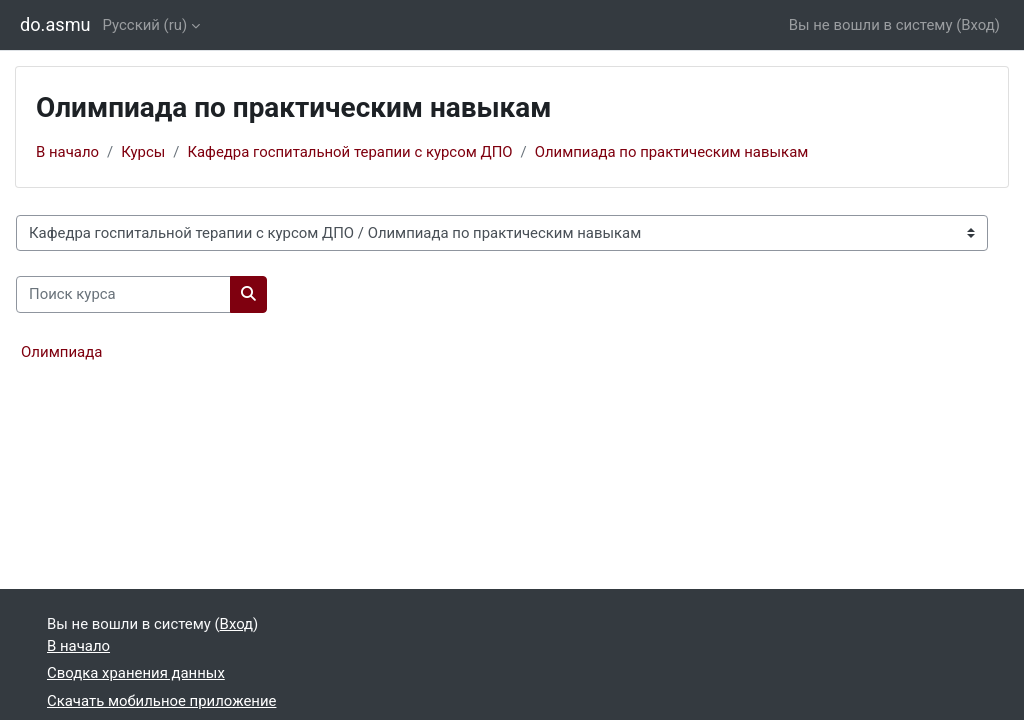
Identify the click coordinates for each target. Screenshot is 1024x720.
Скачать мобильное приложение (161, 701)
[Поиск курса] (123, 294)
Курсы (143, 152)
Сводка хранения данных (136, 673)
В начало (67, 152)
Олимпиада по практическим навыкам (672, 152)
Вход (978, 25)
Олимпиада (61, 352)
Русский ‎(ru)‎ (145, 25)
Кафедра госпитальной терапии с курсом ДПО (349, 152)
